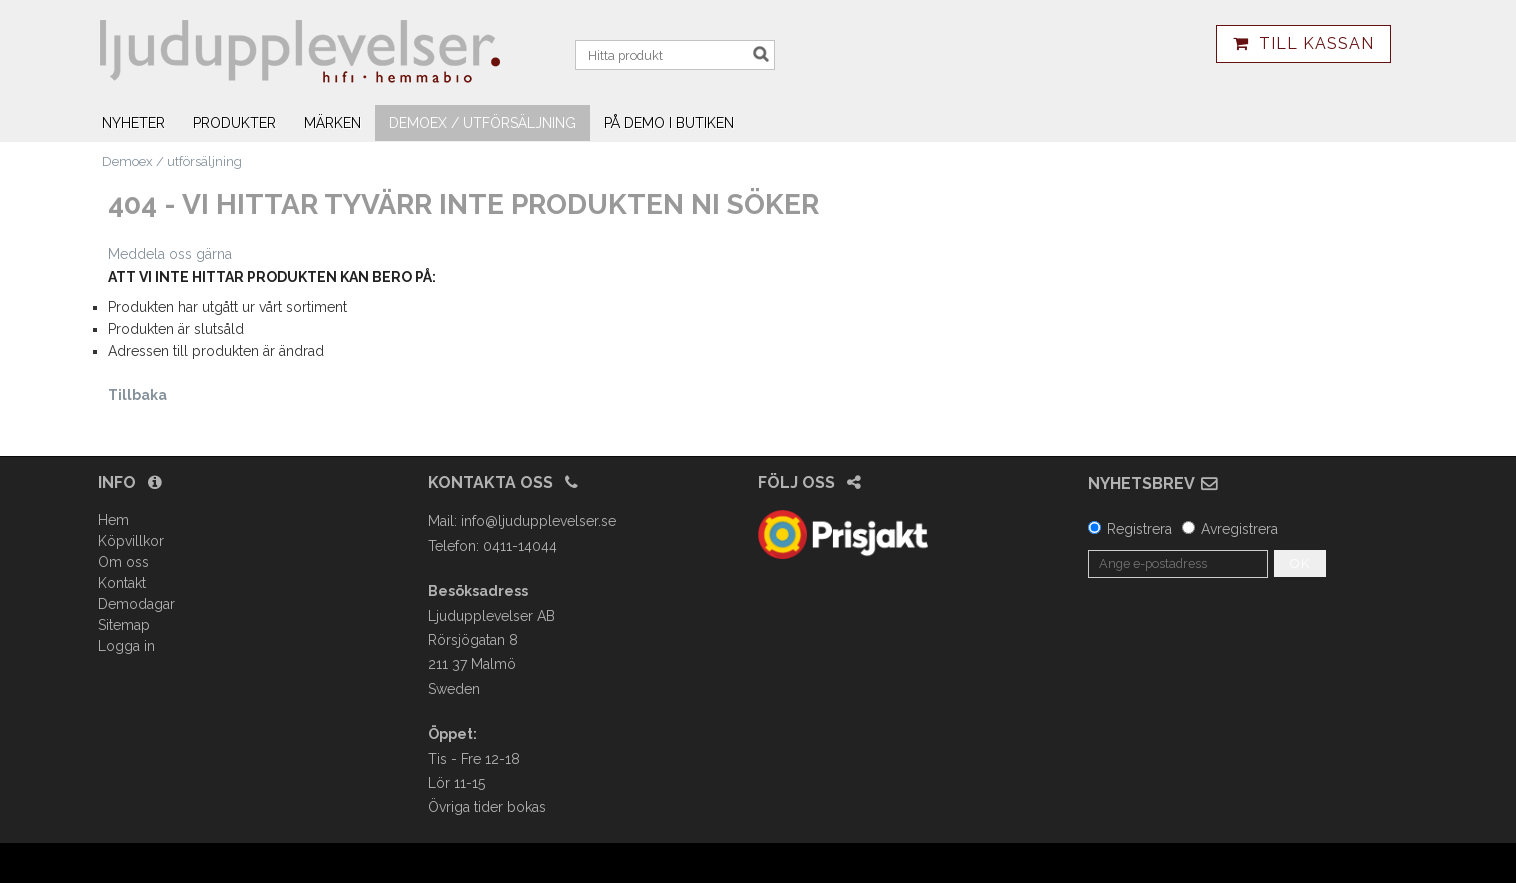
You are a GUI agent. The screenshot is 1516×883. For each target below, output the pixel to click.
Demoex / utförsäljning (482, 123)
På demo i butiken (669, 123)
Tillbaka (137, 395)
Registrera (1139, 529)
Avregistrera (1239, 529)
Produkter (234, 123)
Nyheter (133, 123)
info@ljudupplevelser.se (538, 521)
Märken (332, 123)
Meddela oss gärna (170, 254)
